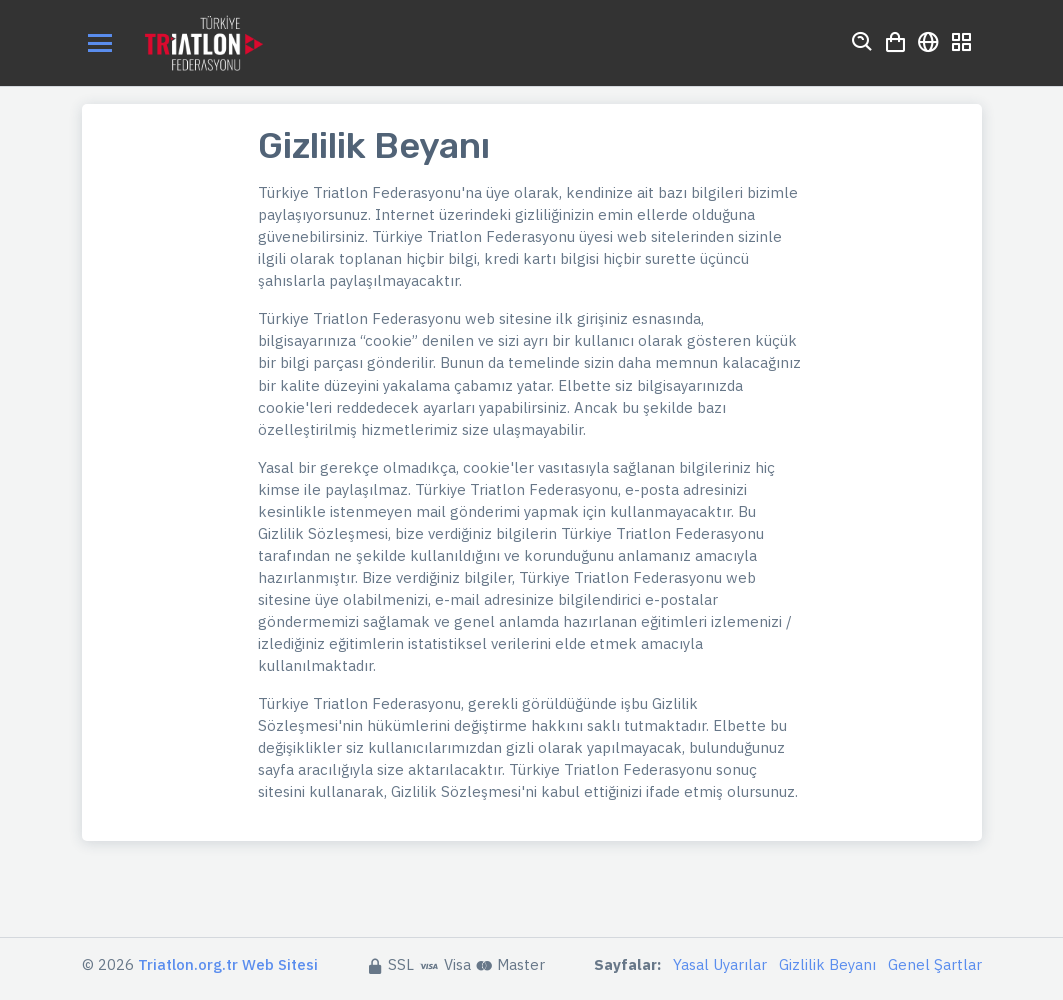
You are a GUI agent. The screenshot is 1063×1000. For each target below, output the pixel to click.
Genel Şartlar (935, 964)
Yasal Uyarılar (720, 964)
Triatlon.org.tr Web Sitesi (228, 964)
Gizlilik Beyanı (827, 964)
